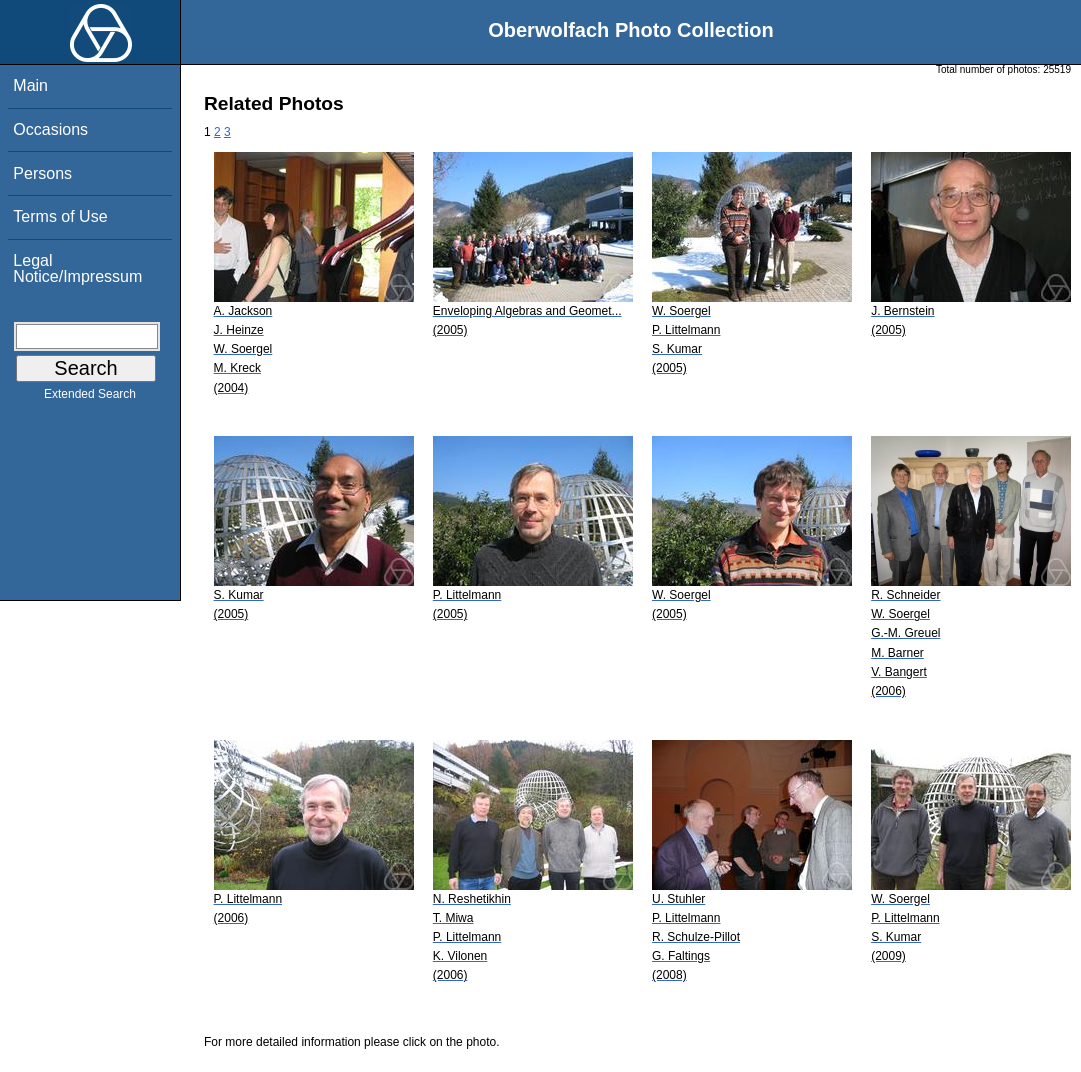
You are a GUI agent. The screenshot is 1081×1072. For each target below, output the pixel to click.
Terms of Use (60, 216)
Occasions (50, 129)
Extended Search (90, 398)
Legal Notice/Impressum (77, 268)
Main (30, 85)
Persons (42, 173)
